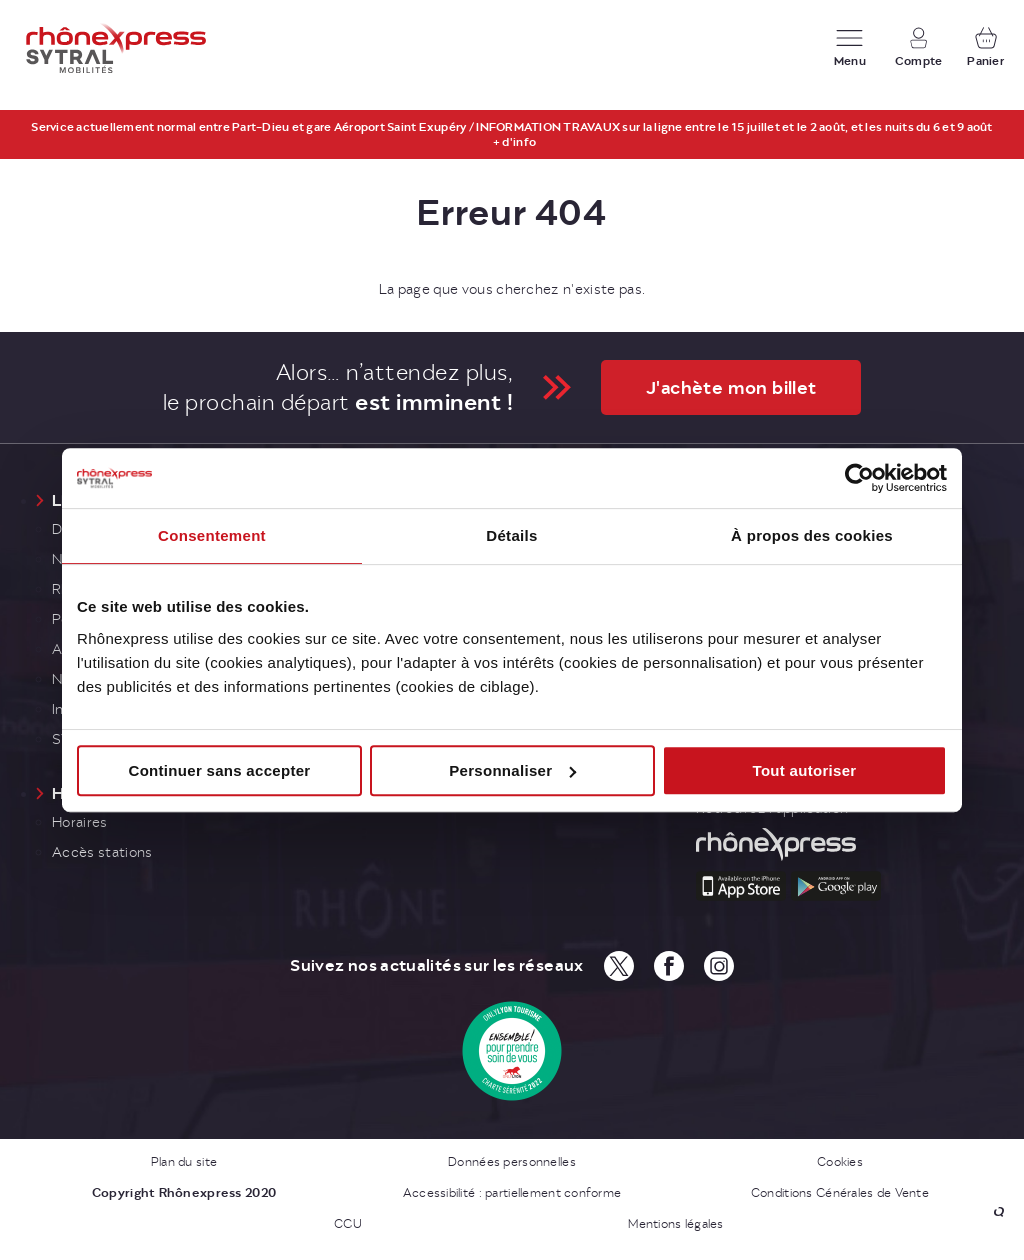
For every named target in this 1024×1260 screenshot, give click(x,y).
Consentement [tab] (212, 535)
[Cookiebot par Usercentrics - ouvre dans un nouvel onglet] (859, 478)
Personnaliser (512, 770)
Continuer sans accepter (220, 770)
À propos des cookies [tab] (812, 535)
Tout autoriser (805, 770)
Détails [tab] (511, 535)
